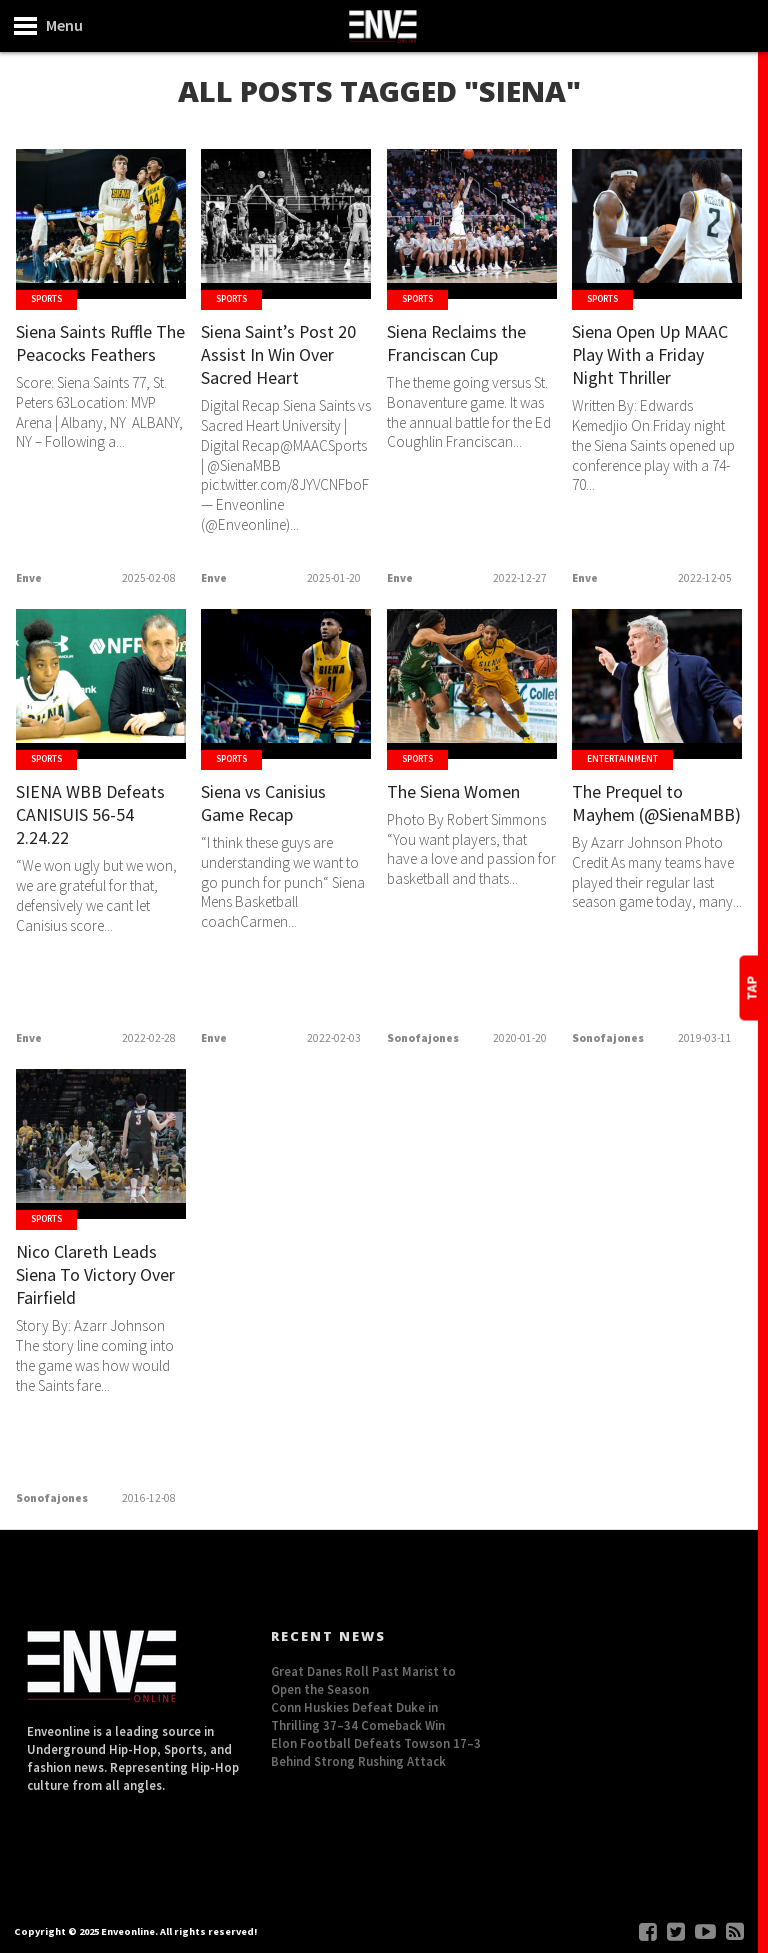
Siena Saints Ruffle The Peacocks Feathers (91, 357)
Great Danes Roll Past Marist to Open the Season (363, 1680)
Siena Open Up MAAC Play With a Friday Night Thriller (654, 357)
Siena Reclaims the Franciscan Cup (464, 344)
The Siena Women (461, 792)
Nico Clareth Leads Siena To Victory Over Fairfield (94, 1277)
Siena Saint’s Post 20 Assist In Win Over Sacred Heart (286, 357)
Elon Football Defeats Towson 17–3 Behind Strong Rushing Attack (376, 1752)
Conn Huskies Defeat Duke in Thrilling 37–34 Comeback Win (358, 1716)
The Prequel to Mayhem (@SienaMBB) (633, 817)
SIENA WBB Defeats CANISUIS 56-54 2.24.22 (95, 817)
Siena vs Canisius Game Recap (269, 804)
